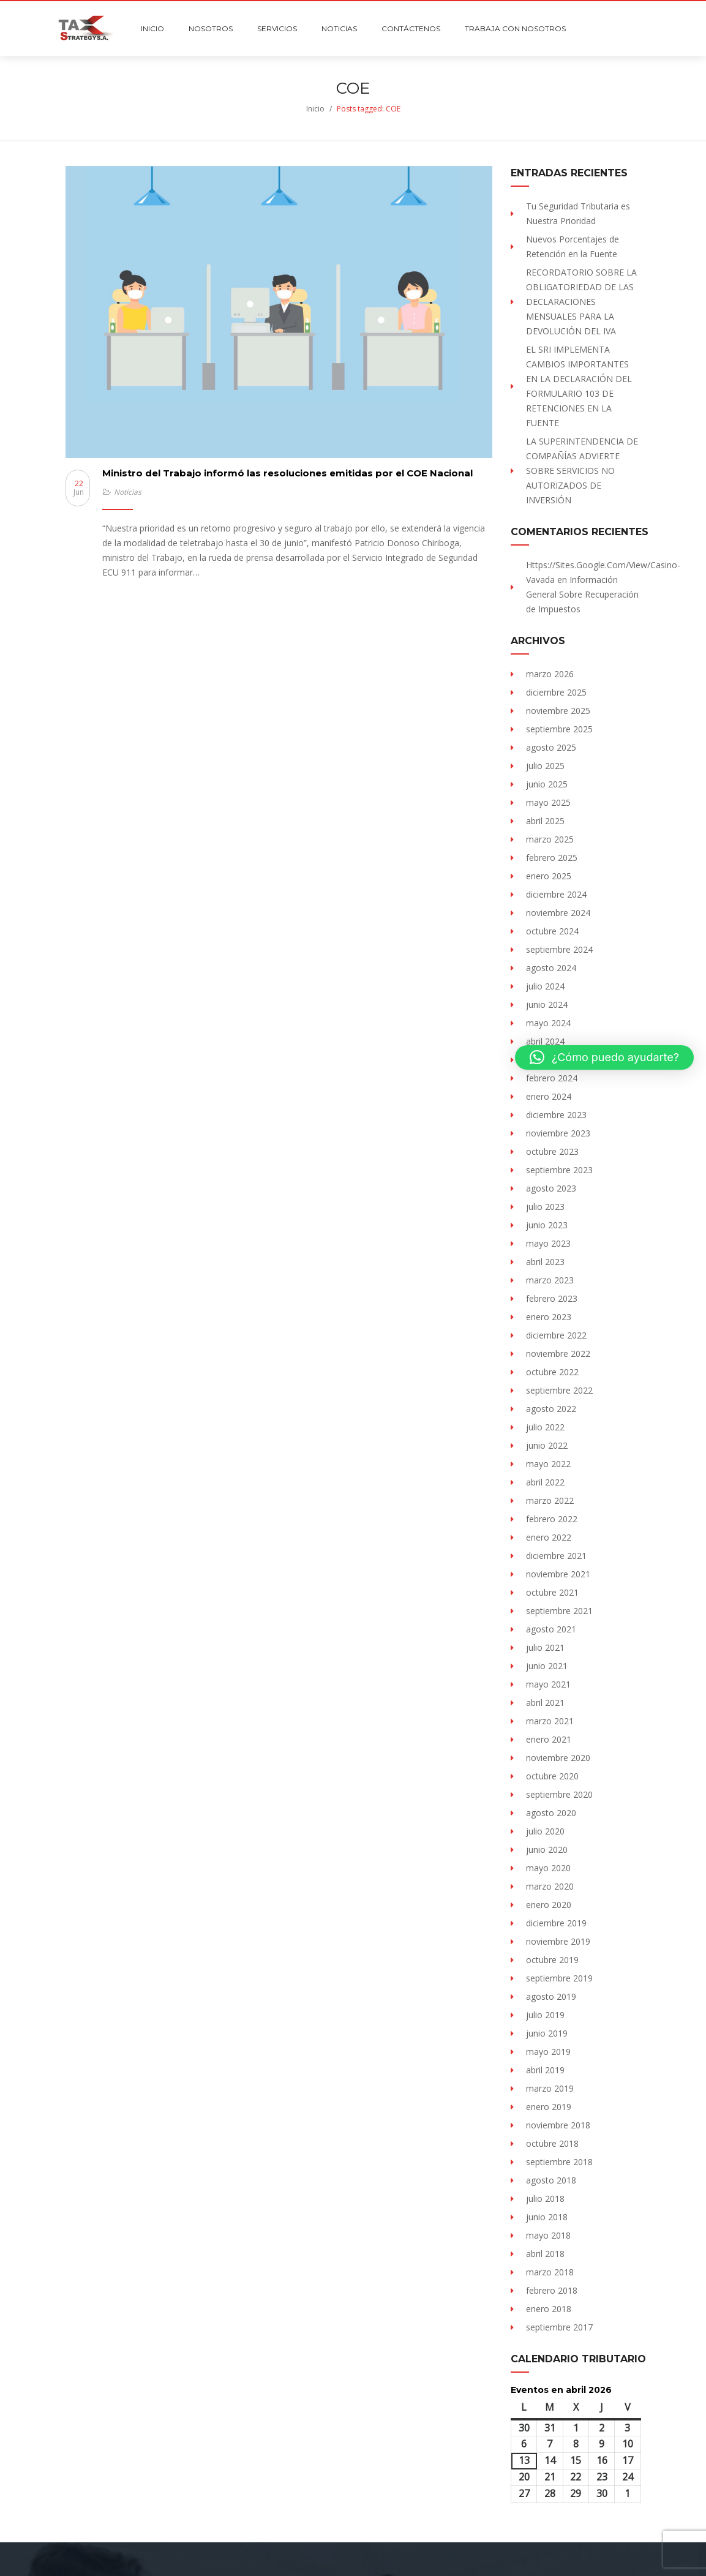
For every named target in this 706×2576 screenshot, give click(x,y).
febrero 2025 (551, 857)
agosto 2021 (551, 1629)
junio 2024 (547, 1004)
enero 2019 (548, 2106)
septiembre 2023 (559, 1170)
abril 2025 (545, 821)
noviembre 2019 (558, 1941)
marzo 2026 (550, 674)
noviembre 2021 (558, 1574)
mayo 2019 (548, 2051)
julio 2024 (545, 986)
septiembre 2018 (559, 2162)
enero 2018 (548, 2309)
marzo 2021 (550, 1721)
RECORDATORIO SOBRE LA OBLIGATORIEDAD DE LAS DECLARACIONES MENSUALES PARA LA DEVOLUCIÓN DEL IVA (581, 301)
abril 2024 (545, 1041)
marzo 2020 (550, 1886)
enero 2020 (548, 1904)
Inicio (315, 108)
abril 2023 (545, 1261)
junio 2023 (547, 1225)
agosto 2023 (551, 1188)
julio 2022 (545, 1427)
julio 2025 (545, 766)
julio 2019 (545, 2015)
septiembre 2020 (559, 1794)
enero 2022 (548, 1537)
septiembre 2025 (559, 729)
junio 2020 (547, 1849)
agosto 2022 (551, 1408)
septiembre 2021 (559, 1611)
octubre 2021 (552, 1592)
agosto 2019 (551, 1996)
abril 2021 (545, 1702)
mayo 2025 (548, 802)
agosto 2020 (551, 1813)
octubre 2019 (552, 1960)
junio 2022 (547, 1445)
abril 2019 (545, 2070)
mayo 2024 (548, 1023)
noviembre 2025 (558, 710)
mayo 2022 (548, 1464)
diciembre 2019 (556, 1923)
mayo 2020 (548, 1868)
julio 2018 (545, 2198)
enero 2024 (548, 1096)
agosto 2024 (551, 968)
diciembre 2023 (556, 1115)
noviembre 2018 (558, 2125)
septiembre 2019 (559, 1978)
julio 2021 (545, 1647)
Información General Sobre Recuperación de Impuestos (582, 594)
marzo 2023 (550, 1280)
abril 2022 (545, 1482)
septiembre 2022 (559, 1390)
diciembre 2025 (556, 692)
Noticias (127, 492)
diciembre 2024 (556, 894)
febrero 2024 (551, 1078)
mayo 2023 (548, 1243)
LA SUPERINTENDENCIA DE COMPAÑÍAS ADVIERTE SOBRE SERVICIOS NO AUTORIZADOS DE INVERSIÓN (582, 470)
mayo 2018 (548, 2235)
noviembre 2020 (558, 1757)
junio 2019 (547, 2033)
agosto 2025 (551, 747)
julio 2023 (545, 1206)
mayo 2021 (548, 1684)
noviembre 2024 (558, 912)
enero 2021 (548, 1739)
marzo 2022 (550, 1500)
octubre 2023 (552, 1151)
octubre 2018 (552, 2143)
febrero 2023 (551, 1298)
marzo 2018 (550, 2272)
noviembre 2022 (558, 1353)
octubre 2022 (552, 1372)
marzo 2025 (550, 839)
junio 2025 (547, 784)
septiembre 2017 (559, 2327)
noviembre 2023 (558, 1133)
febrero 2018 (551, 2290)
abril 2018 (545, 2253)
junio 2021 (547, 1666)
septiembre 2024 (559, 949)
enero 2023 (548, 1317)
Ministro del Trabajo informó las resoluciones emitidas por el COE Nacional (287, 473)
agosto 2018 (551, 2180)
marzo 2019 (550, 2088)
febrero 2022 (551, 1519)
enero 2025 (548, 876)
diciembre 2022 (556, 1335)
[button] (604, 1057)
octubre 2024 (552, 931)
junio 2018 (547, 2217)
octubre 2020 (552, 1776)
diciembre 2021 (556, 1555)
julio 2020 (545, 1831)
